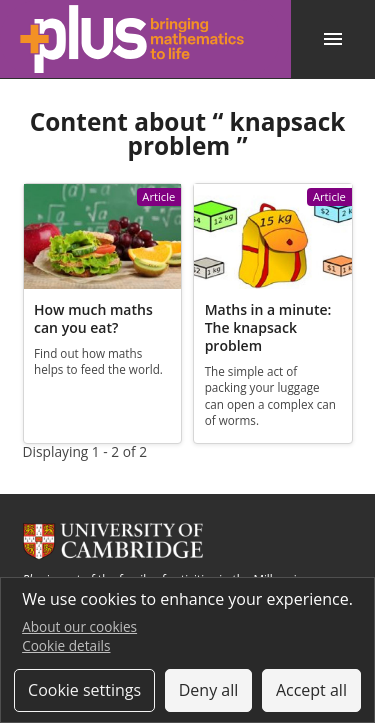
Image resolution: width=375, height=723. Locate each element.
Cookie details (66, 645)
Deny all (209, 690)
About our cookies (79, 626)
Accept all (311, 690)
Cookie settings (84, 690)
